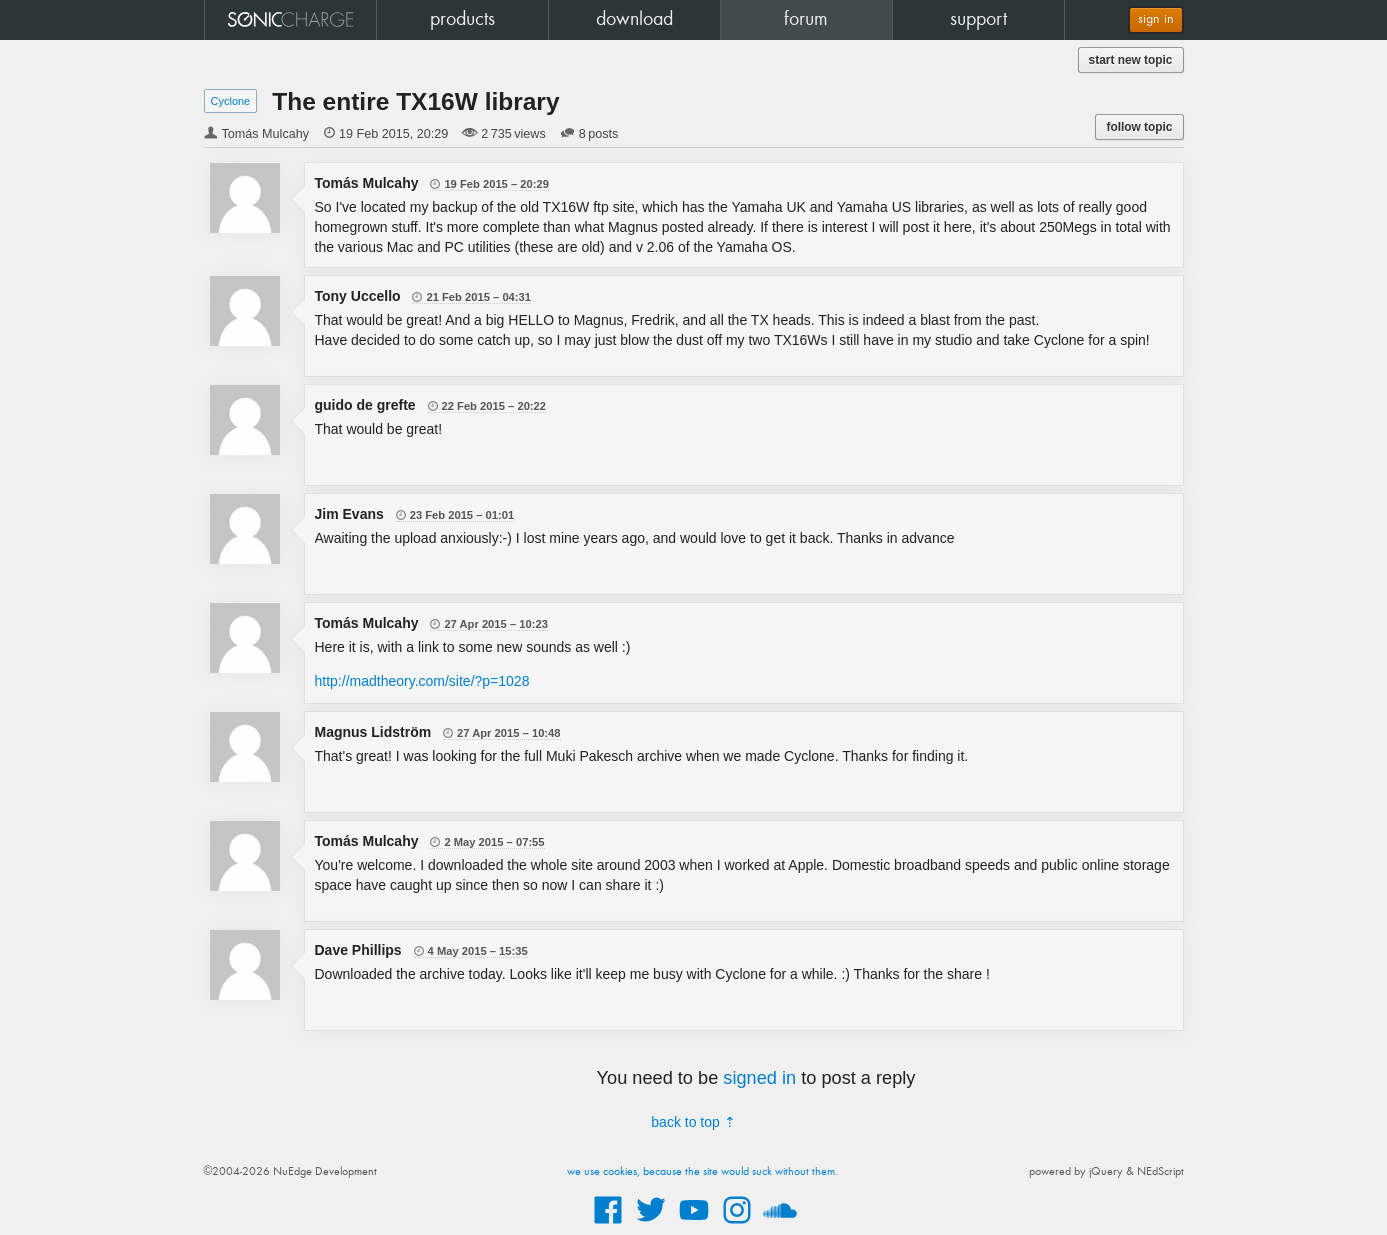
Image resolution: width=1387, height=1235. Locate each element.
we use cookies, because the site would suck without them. (702, 1172)
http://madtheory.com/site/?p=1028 (422, 681)
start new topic (1131, 60)
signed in (759, 1078)
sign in (1156, 19)
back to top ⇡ (693, 1122)
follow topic (1139, 127)
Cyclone (231, 101)
